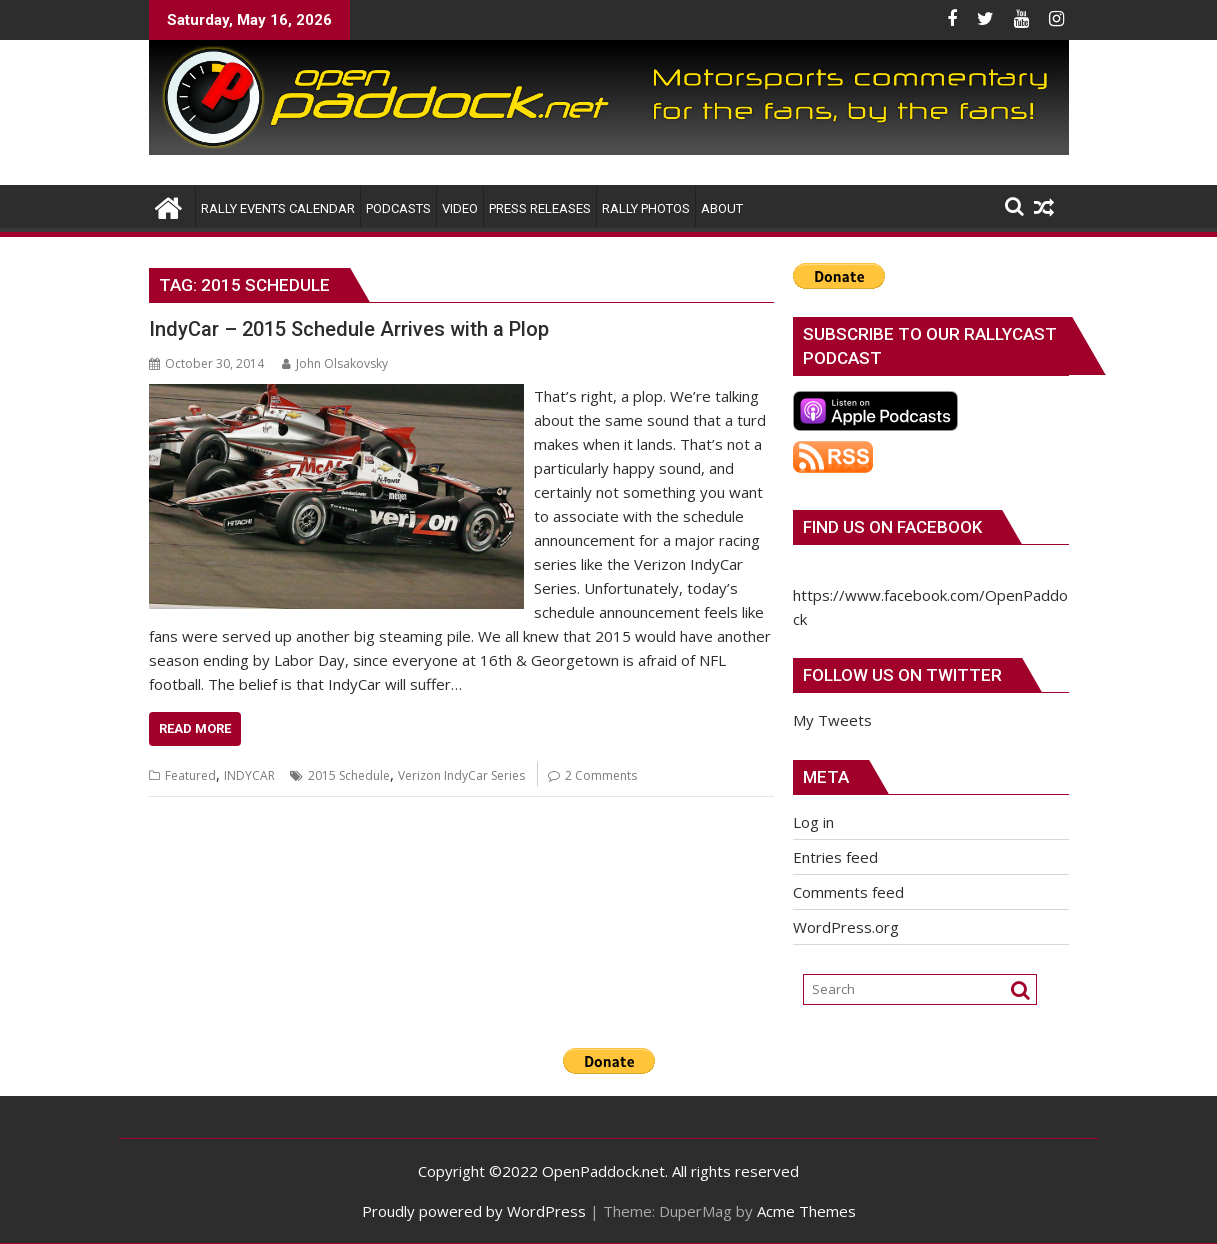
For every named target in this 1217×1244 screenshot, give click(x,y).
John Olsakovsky (335, 363)
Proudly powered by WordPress (474, 1211)
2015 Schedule (349, 775)
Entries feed (835, 857)
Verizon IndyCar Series (461, 775)
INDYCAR (249, 775)
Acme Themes (806, 1211)
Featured (190, 775)
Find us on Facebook (892, 527)
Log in (813, 822)
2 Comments (601, 775)
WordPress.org (846, 927)
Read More (195, 728)
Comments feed (848, 892)
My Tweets (832, 720)
